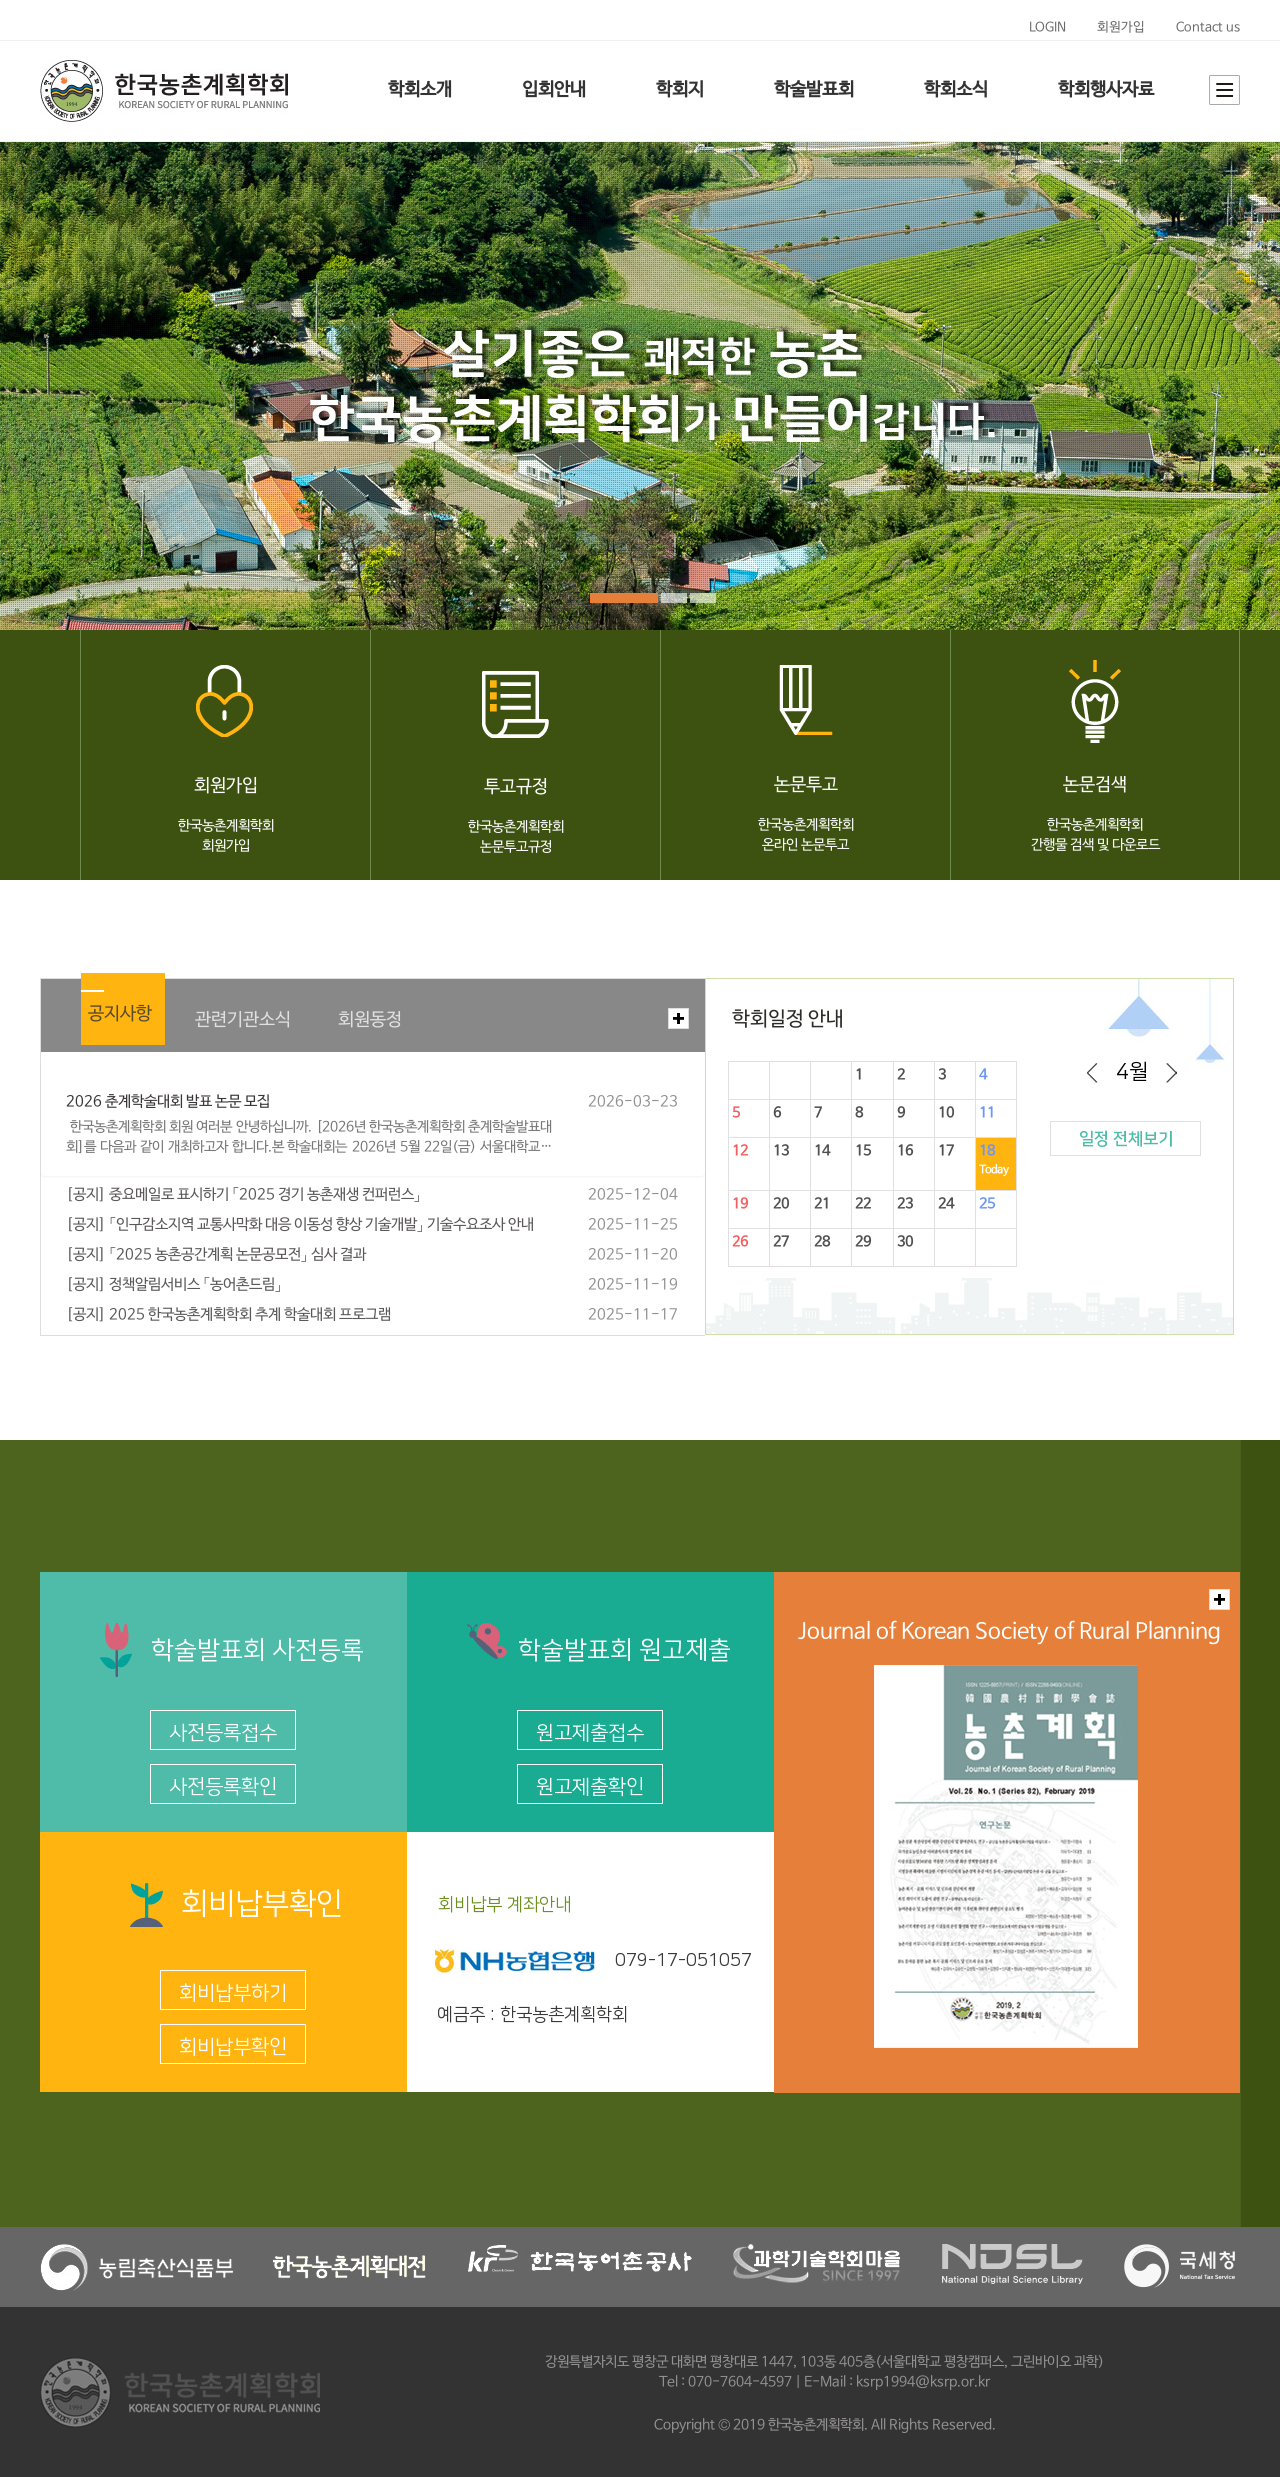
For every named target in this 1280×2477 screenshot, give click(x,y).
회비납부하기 (233, 1993)
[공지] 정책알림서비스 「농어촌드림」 (174, 1285)
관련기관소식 (243, 1020)
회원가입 (1121, 27)
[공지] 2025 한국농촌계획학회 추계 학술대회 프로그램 (228, 1315)
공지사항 (120, 1014)
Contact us (1208, 27)
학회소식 (956, 90)
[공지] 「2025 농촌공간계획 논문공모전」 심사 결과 (216, 1255)
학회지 (680, 90)
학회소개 (420, 90)
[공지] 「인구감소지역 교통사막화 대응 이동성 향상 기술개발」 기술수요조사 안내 (300, 1225)
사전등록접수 (223, 1733)
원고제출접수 (590, 1733)
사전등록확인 (223, 1787)
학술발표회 (814, 90)
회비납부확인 (233, 2047)
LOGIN (1047, 27)
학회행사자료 (1106, 90)
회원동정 (370, 1020)
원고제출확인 (590, 1787)
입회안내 (554, 90)
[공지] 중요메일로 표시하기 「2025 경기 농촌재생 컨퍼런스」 (243, 1195)
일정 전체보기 (1126, 1139)
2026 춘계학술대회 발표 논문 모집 (168, 1102)
